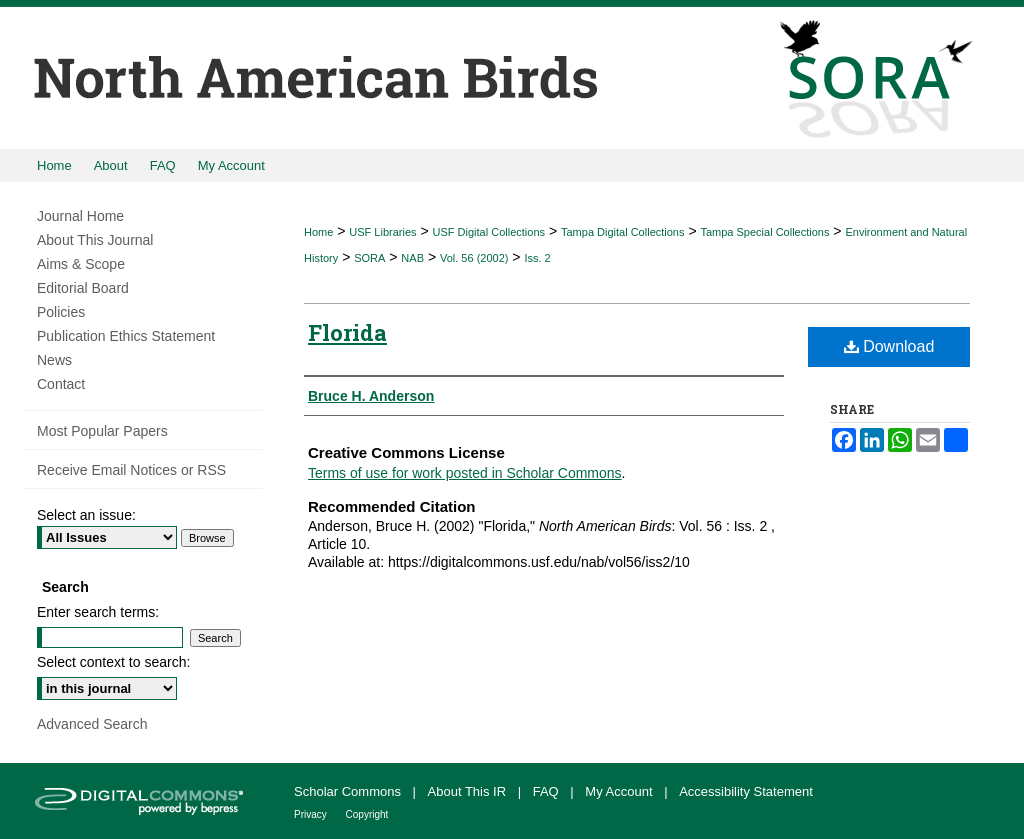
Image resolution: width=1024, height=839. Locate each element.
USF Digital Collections (489, 232)
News (54, 360)
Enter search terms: (98, 612)
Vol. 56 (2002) (474, 258)
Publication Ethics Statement (126, 336)
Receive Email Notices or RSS (131, 470)
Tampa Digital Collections (623, 232)
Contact (61, 384)
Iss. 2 (537, 258)
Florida (347, 332)
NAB (412, 258)
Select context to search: (113, 662)
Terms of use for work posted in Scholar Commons (465, 473)
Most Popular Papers (102, 431)
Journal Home (80, 216)
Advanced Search (92, 724)
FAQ (548, 791)
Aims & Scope (81, 264)
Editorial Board (83, 288)
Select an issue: (86, 515)
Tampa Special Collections (764, 232)
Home (318, 232)
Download (889, 346)
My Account (620, 791)
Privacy (312, 814)
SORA (369, 258)
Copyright (367, 814)
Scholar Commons (349, 791)
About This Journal (95, 240)
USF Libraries (382, 232)
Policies (61, 312)
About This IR (469, 791)
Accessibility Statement (746, 791)
